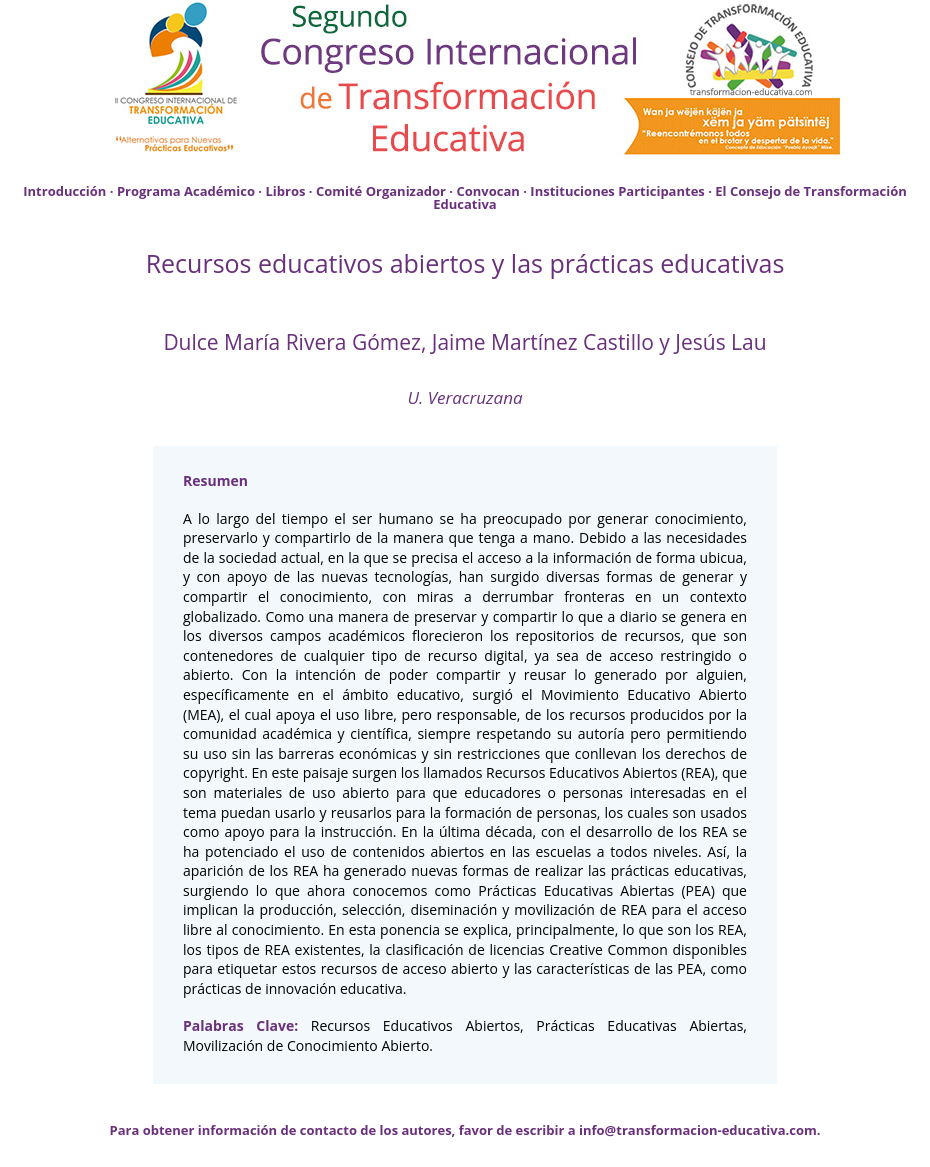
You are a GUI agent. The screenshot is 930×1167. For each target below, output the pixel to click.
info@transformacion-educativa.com (698, 1130)
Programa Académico (186, 191)
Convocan (487, 191)
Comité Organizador (381, 191)
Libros (285, 191)
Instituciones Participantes (617, 191)
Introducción (64, 191)
